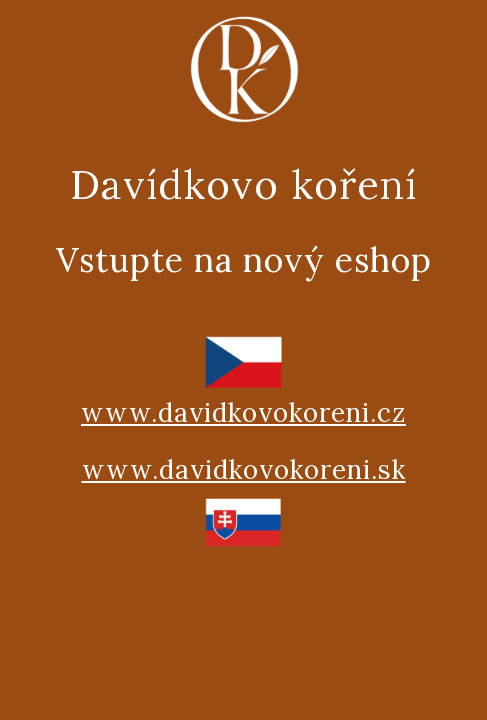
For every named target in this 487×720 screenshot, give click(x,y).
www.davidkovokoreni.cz (243, 412)
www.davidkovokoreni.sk (244, 469)
